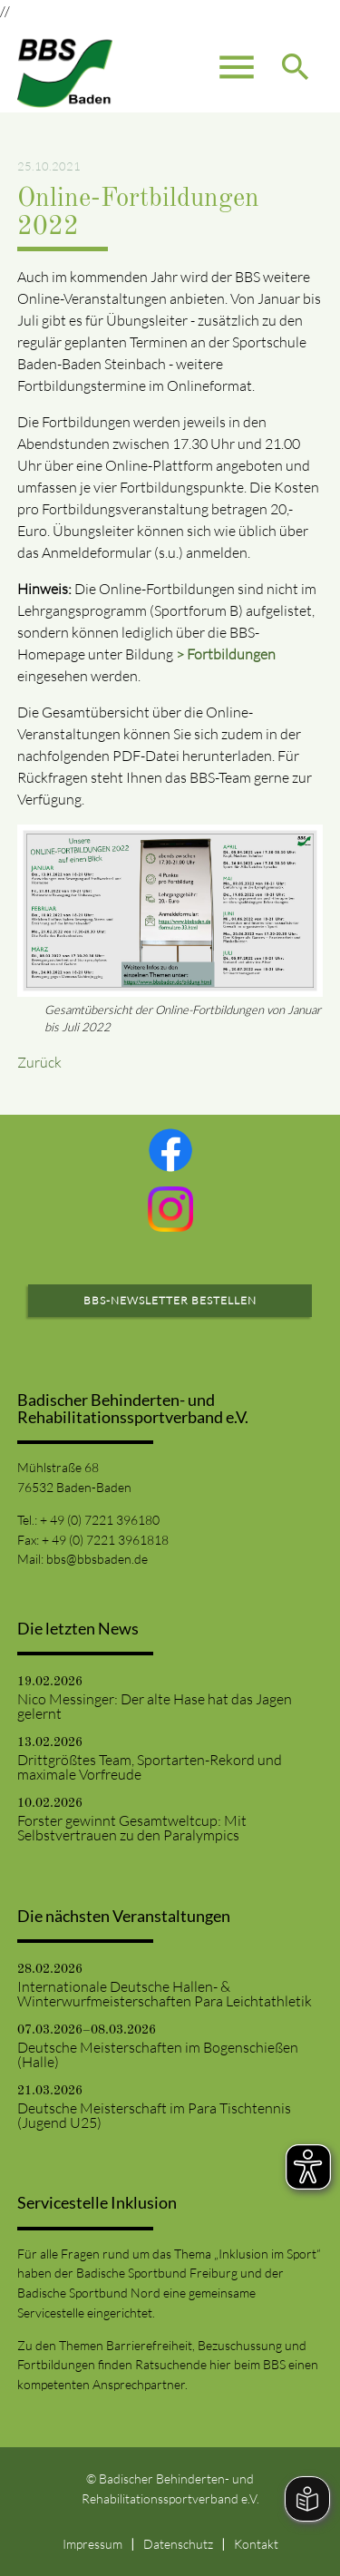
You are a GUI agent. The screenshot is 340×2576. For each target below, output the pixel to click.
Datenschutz (178, 2544)
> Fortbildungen (226, 654)
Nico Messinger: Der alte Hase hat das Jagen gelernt (154, 1706)
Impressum (92, 2544)
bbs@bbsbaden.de (97, 1558)
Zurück (39, 1062)
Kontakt (256, 2544)
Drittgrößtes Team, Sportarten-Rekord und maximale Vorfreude (149, 1766)
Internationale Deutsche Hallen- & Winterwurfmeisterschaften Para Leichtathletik (164, 1993)
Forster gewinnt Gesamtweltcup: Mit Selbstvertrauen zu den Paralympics (132, 1827)
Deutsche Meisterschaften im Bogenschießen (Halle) (157, 2054)
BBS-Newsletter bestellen (170, 1300)
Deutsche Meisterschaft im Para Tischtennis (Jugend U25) (154, 2115)
